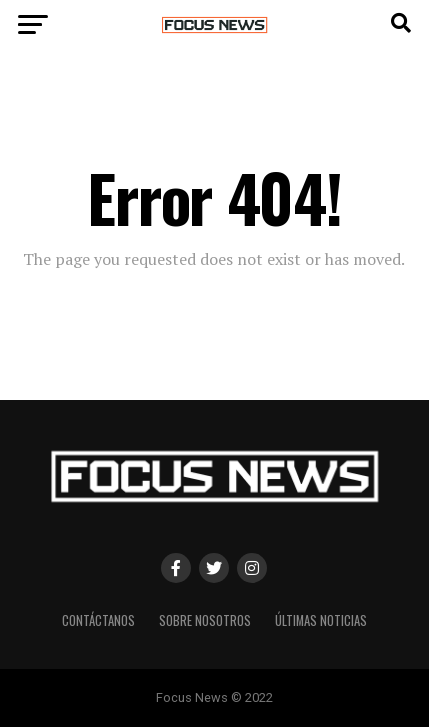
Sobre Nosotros (205, 620)
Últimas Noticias (321, 620)
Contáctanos (98, 620)
